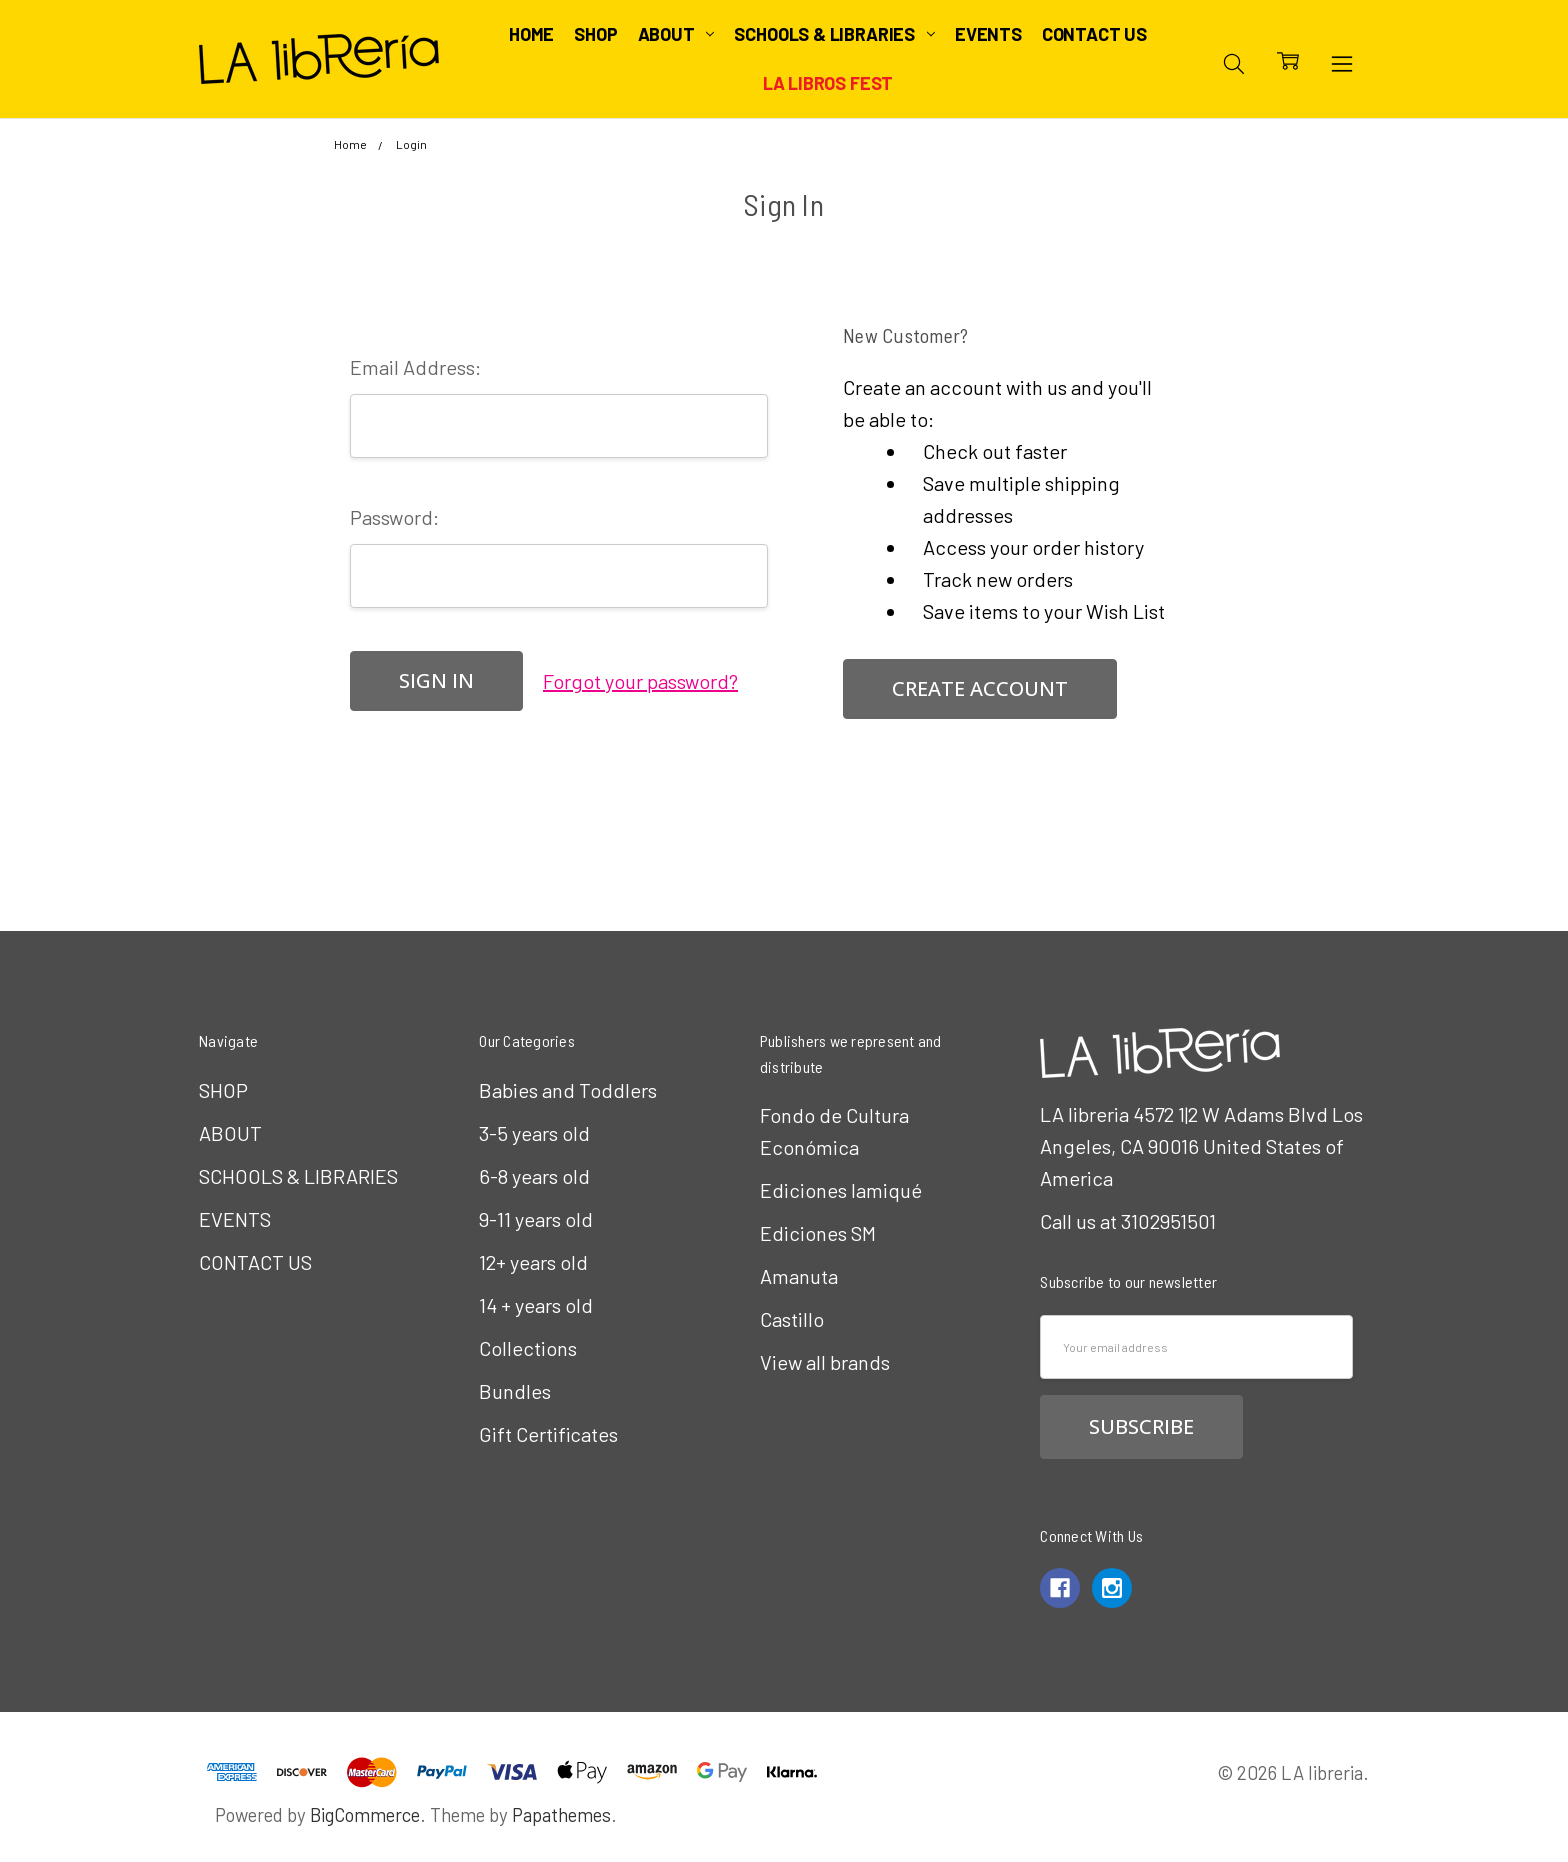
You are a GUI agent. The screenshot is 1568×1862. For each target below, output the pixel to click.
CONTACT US (1094, 34)
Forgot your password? (640, 681)
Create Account (980, 688)
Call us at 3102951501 (1128, 1221)
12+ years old (533, 1262)
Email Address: (415, 367)
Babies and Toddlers (568, 1090)
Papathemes (561, 1814)
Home (531, 34)
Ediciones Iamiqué (841, 1190)
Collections (528, 1348)
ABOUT (676, 34)
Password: (394, 517)
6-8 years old (534, 1176)
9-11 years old (536, 1219)
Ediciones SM (818, 1233)
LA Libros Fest (828, 83)
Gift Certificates (548, 1434)
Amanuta (799, 1276)
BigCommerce (365, 1814)
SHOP (595, 34)
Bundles (515, 1391)
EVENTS (988, 34)
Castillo (792, 1319)
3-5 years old (534, 1133)
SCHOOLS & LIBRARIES (834, 34)
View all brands (825, 1362)
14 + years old (536, 1305)
